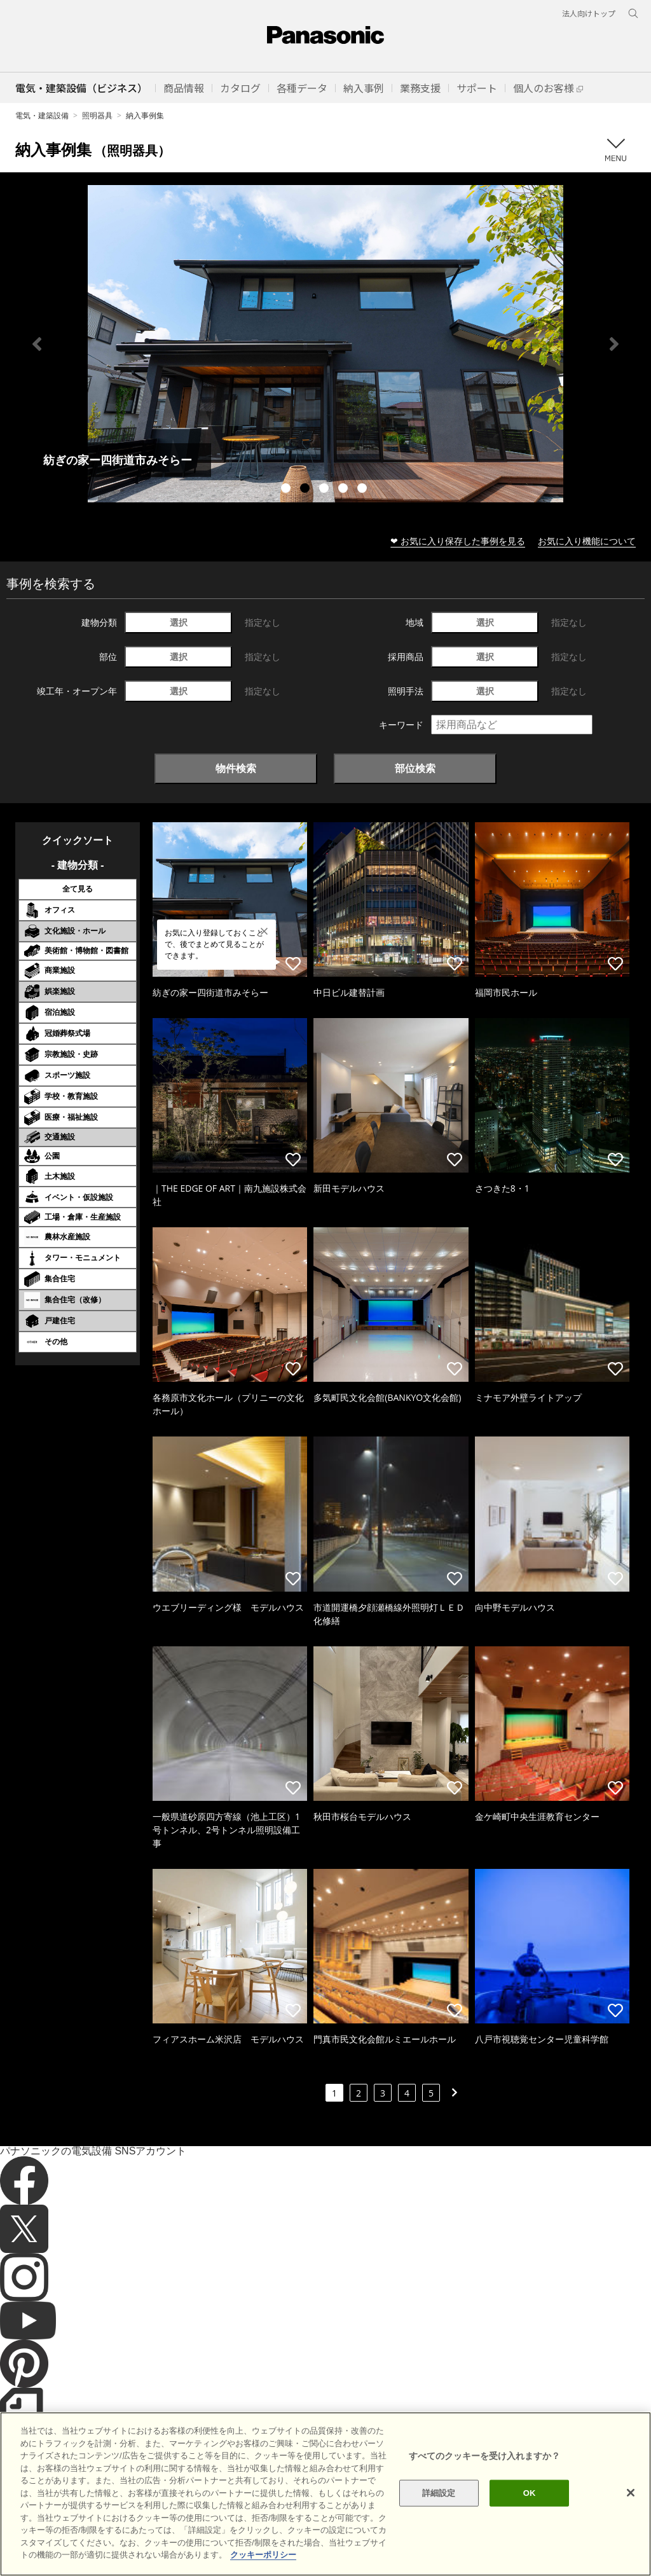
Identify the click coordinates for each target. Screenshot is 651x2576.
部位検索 (415, 768)
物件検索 (236, 768)
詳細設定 (439, 2493)
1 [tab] (287, 489)
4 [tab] (344, 489)
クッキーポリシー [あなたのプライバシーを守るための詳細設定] (263, 2554)
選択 (179, 622)
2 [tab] (306, 489)
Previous (37, 344)
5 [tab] (363, 489)
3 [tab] (325, 489)
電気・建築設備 (42, 115)
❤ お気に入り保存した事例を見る (457, 541)
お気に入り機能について (587, 541)
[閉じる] (631, 2493)
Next (614, 344)
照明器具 (97, 115)
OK (529, 2493)
